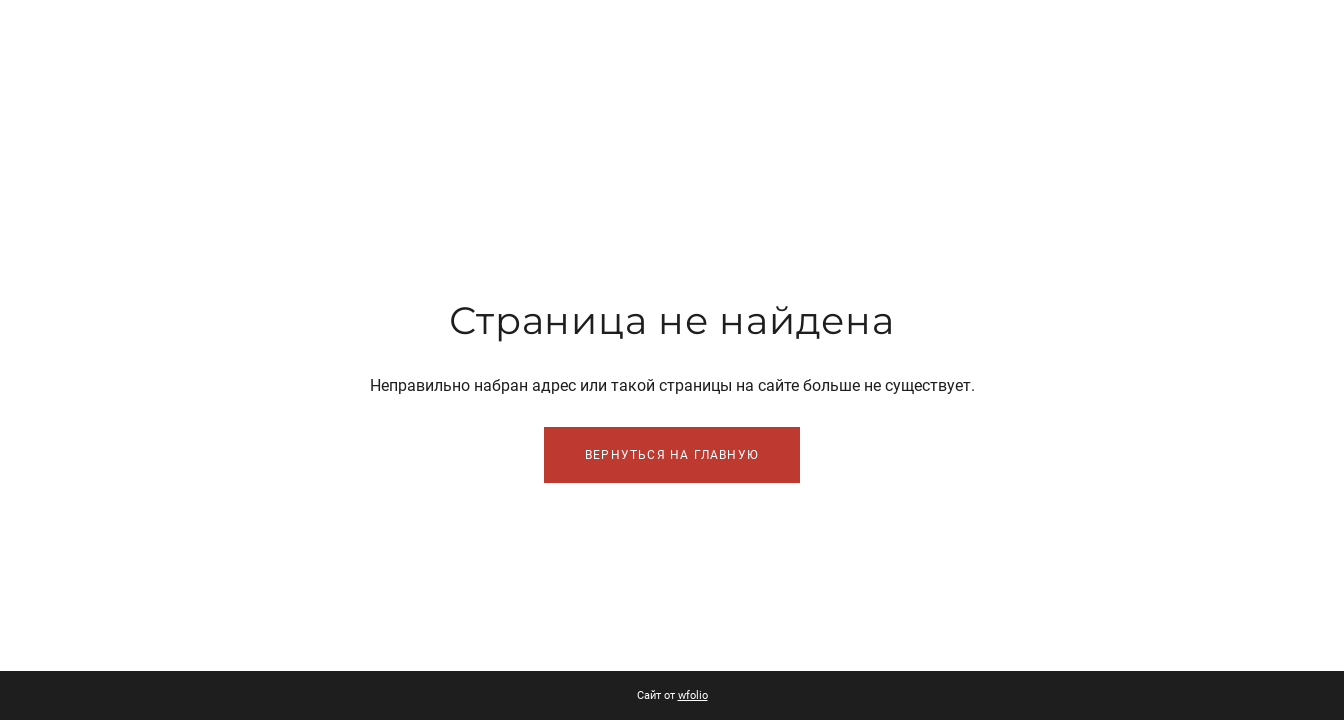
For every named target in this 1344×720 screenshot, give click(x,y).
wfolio (693, 695)
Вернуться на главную (672, 455)
